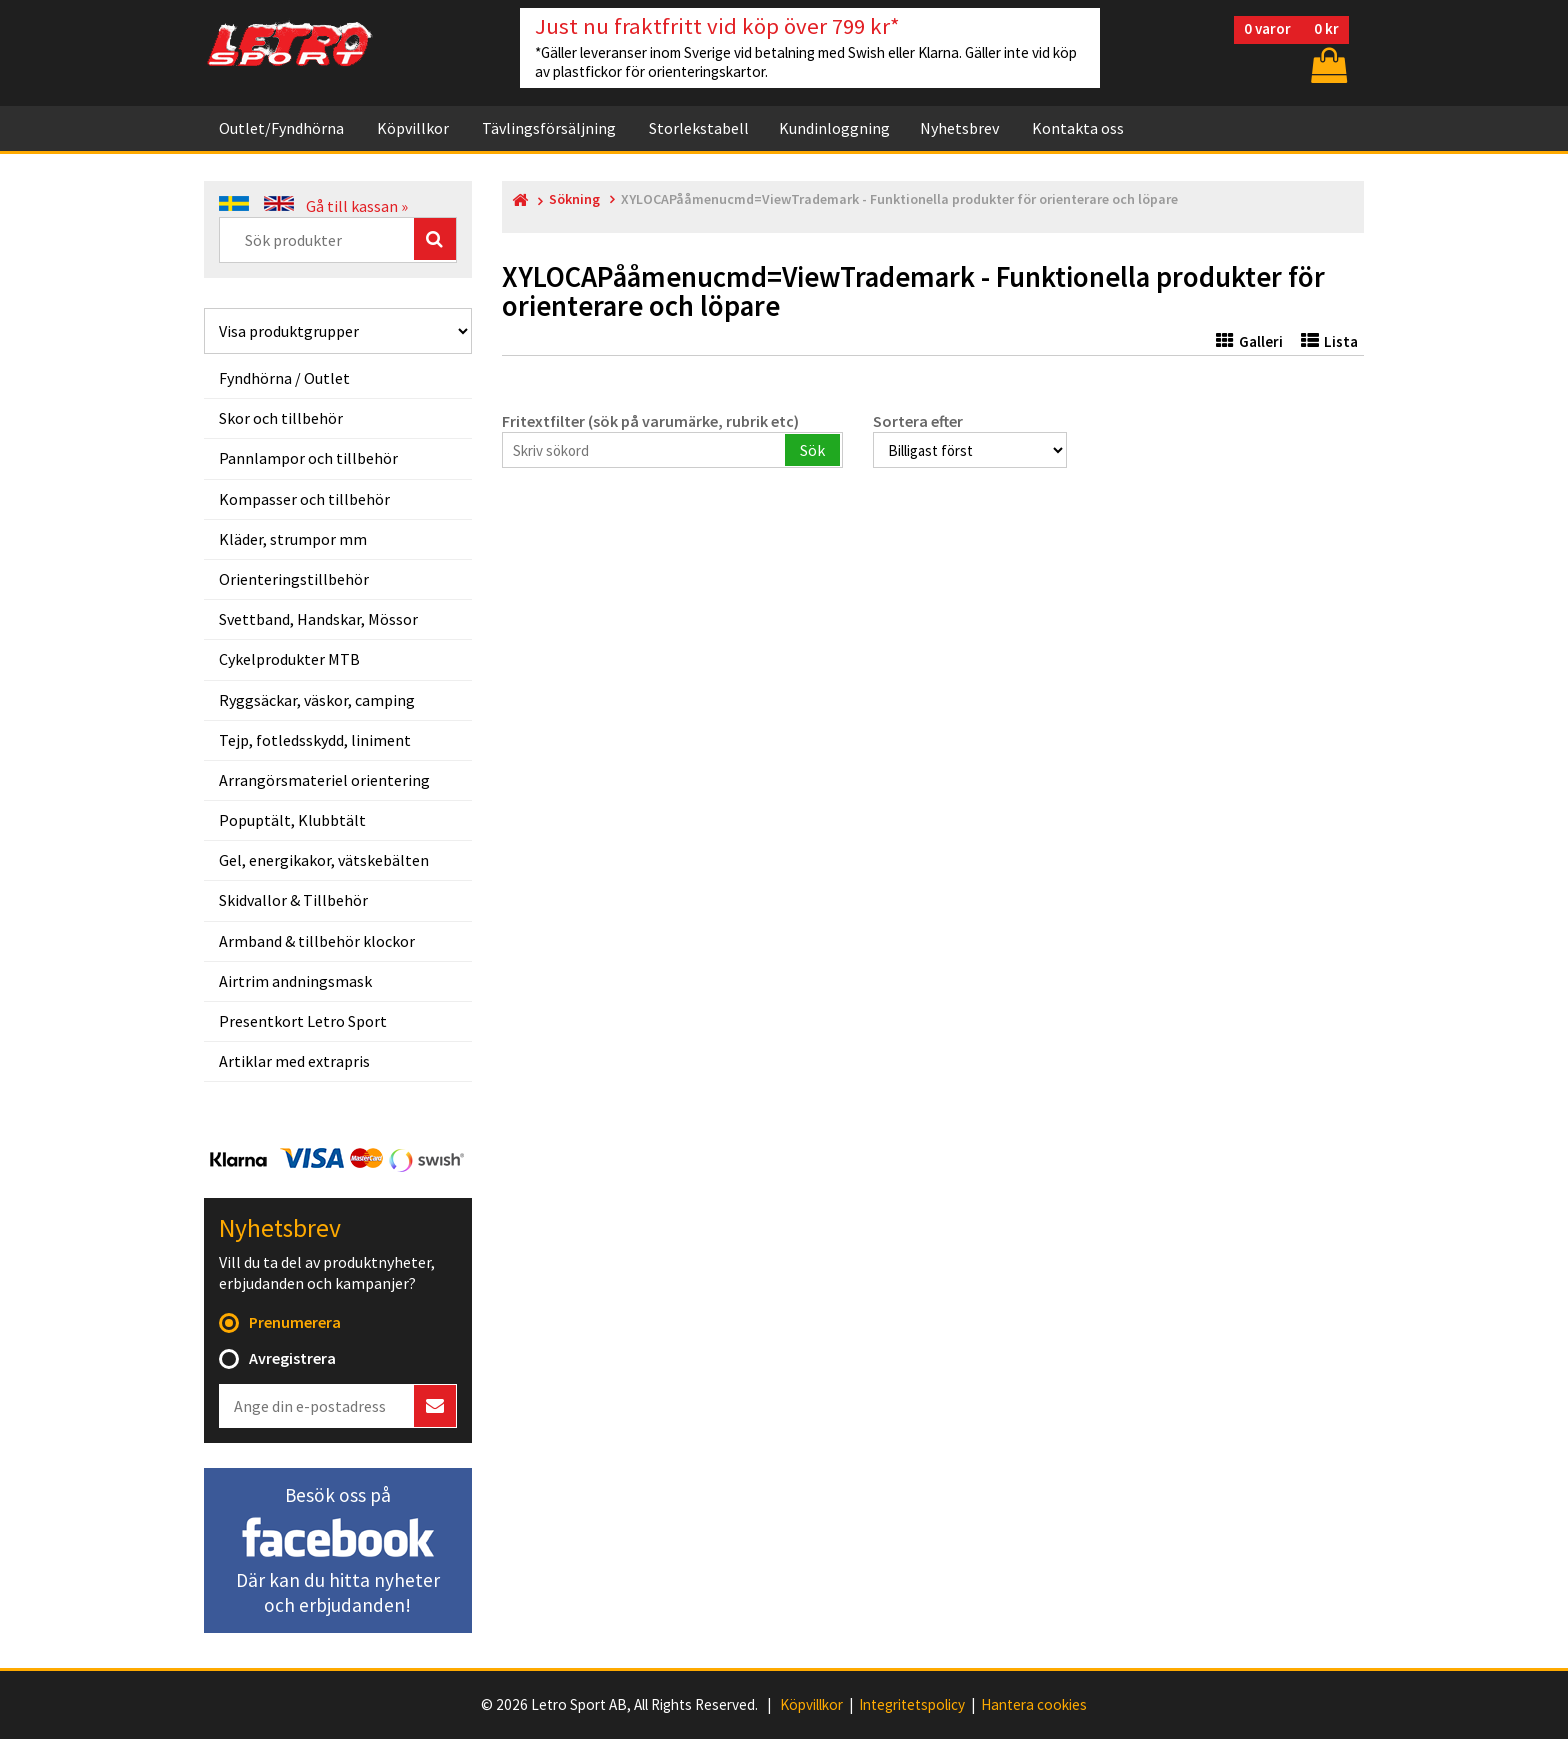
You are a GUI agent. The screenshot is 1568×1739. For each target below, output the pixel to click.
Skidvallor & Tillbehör (293, 900)
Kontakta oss (1078, 128)
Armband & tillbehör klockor (317, 941)
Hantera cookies (1034, 1705)
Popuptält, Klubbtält (292, 820)
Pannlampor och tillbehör (308, 458)
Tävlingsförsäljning (549, 128)
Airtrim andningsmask (295, 981)
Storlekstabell (699, 128)
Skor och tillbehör (281, 418)
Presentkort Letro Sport (303, 1021)
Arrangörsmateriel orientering (324, 780)
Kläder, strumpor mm (293, 539)
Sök (812, 450)
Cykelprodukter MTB (289, 659)
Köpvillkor (413, 128)
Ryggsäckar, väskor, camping (317, 700)
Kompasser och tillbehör (304, 499)
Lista (1329, 341)
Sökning (574, 199)
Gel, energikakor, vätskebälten (324, 860)
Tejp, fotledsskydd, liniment (315, 740)
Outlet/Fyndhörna (281, 128)
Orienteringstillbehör (294, 579)
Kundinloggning (834, 128)
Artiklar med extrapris (294, 1061)
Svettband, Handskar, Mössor (318, 619)
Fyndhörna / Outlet (284, 378)
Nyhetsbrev (959, 128)
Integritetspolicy (912, 1705)
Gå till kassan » (357, 206)
